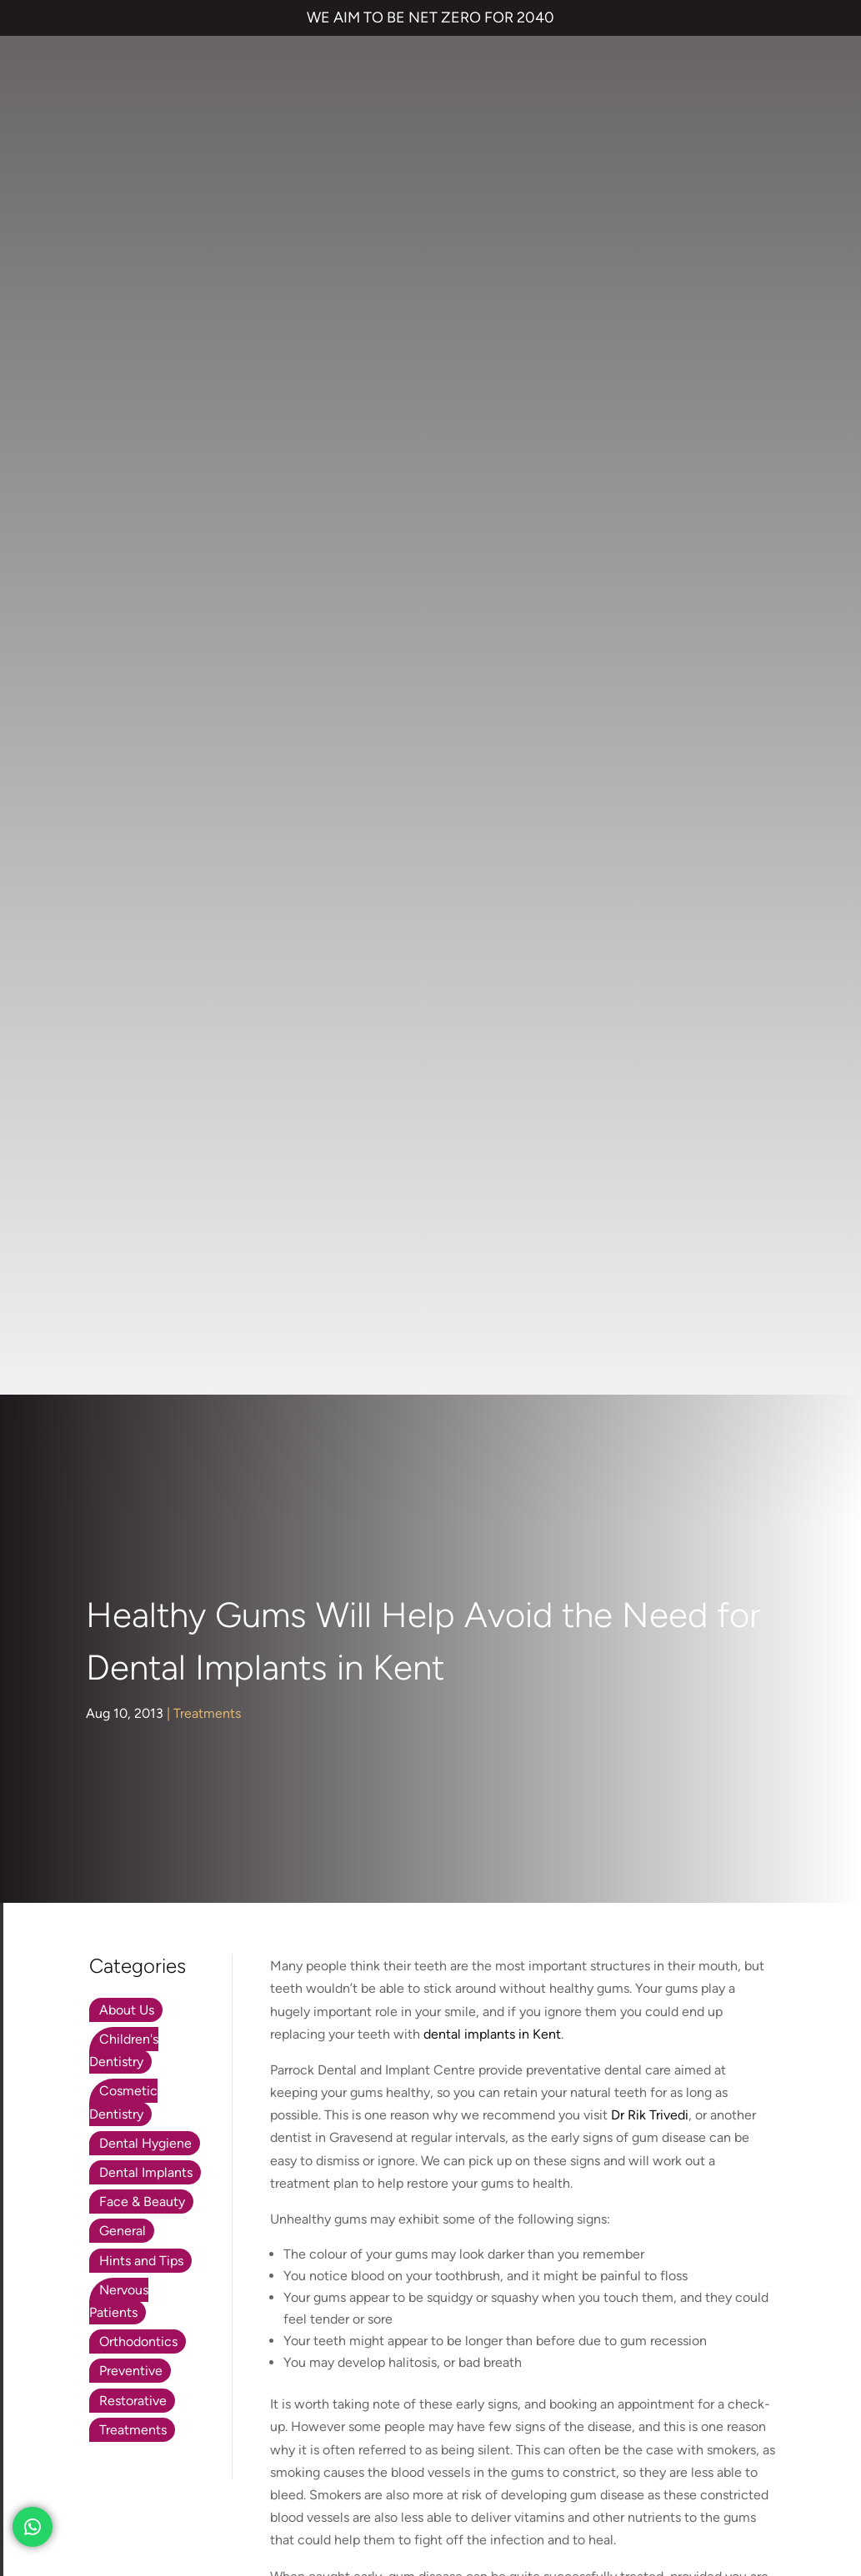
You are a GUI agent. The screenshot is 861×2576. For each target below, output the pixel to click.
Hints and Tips (141, 868)
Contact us (630, 2034)
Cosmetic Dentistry (123, 710)
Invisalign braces (433, 2067)
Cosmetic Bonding (439, 2134)
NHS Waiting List (666, 2082)
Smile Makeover (432, 2167)
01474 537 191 (224, 1755)
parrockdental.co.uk (209, 1718)
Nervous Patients (118, 909)
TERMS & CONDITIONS (93, 2447)
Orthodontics (138, 950)
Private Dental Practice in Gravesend (131, 2504)
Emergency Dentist (441, 2201)
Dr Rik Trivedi (649, 723)
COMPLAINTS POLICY (352, 2447)
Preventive (131, 979)
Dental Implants (146, 781)
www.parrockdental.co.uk (695, 1402)
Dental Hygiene (145, 751)
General (122, 839)
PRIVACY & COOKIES (224, 2447)
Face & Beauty (142, 810)
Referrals (725, 2034)
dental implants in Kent (492, 642)
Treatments (207, 322)
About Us (126, 619)
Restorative (133, 1008)
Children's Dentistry (123, 659)
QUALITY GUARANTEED (628, 2447)
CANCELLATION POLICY (488, 2447)
